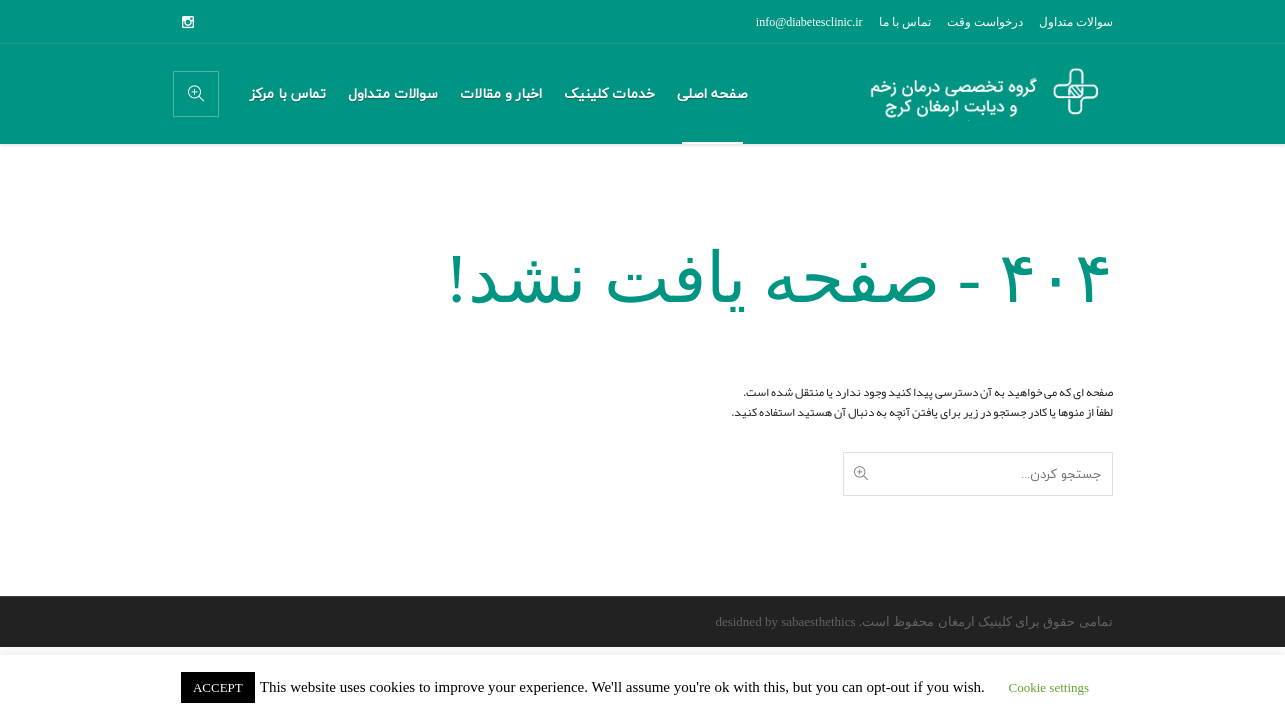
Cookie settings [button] (1049, 687)
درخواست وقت (985, 22)
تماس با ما (905, 22)
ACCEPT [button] (218, 687)
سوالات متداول (1076, 22)
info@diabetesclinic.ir (809, 22)
